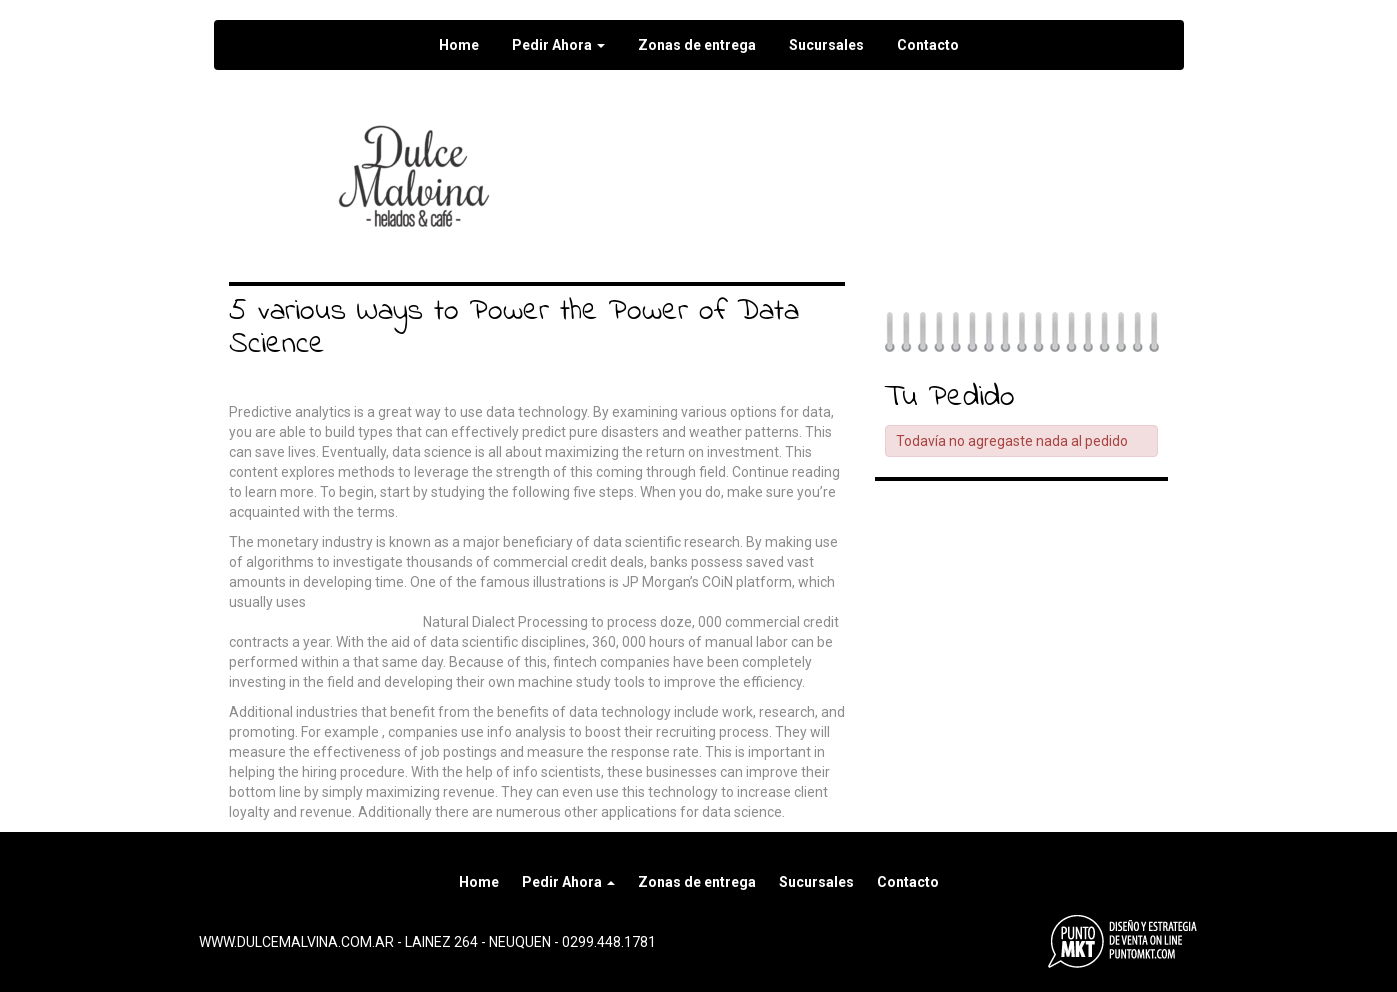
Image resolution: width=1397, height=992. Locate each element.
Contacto (928, 45)
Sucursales (826, 45)
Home (459, 45)
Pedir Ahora (558, 45)
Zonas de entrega (697, 45)
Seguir (748, 140)
